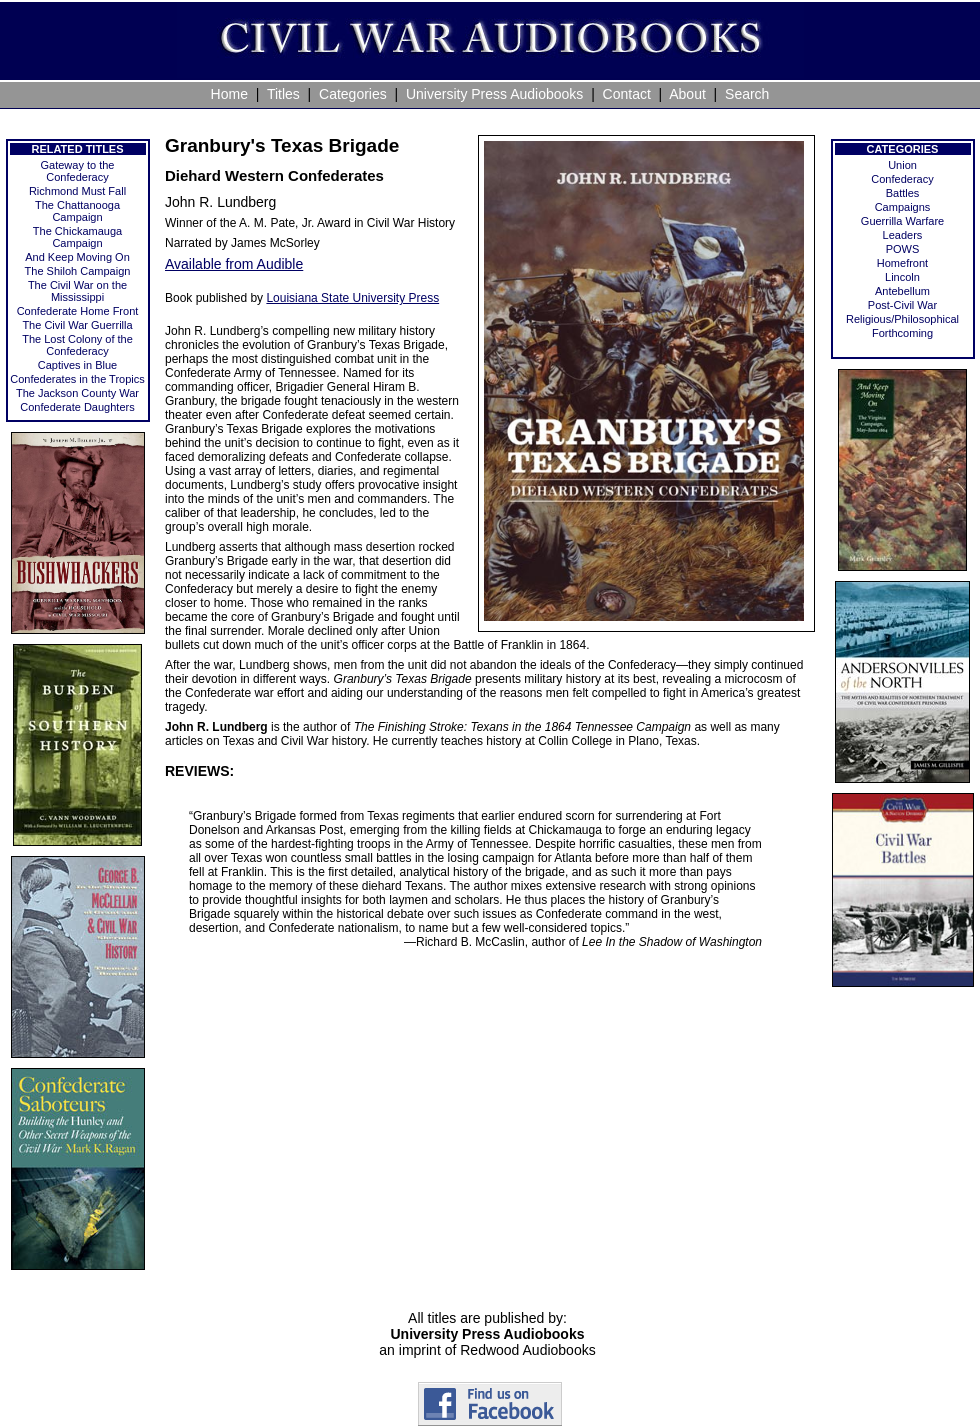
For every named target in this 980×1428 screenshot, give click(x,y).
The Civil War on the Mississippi (77, 291)
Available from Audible (234, 264)
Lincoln (902, 277)
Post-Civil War (902, 305)
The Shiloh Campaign (78, 271)
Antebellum (902, 291)
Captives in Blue (78, 365)
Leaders (903, 235)
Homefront (902, 263)
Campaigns (903, 207)
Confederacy (902, 179)
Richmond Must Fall (77, 191)
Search (747, 94)
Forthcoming (902, 333)
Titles (283, 94)
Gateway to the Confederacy (78, 171)
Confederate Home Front (78, 311)
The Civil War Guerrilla (77, 325)
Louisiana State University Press (352, 298)
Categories (353, 94)
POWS (903, 249)
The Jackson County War (77, 393)
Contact (627, 94)
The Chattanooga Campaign (77, 211)
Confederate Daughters (77, 407)
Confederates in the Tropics (77, 379)
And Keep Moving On (77, 257)
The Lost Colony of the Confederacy (77, 345)
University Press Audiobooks (494, 94)
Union (902, 165)
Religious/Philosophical (902, 319)
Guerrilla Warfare (902, 221)
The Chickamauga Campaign (77, 237)
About (687, 94)
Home (229, 94)
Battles (903, 193)
